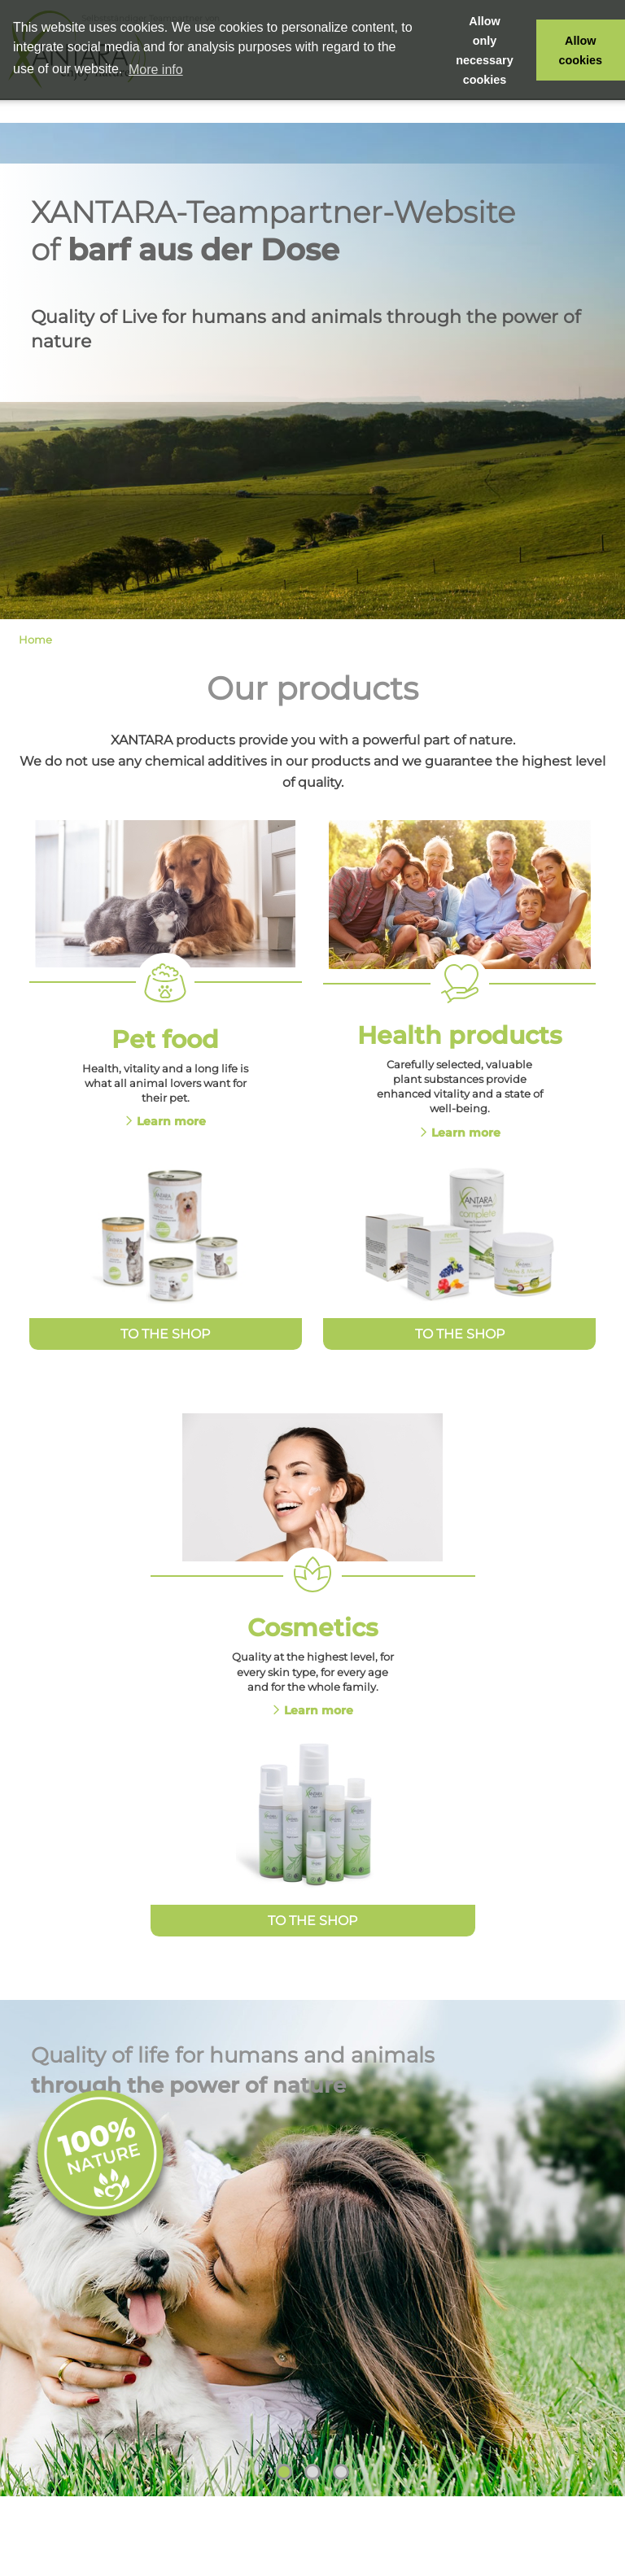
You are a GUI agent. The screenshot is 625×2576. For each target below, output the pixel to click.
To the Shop (165, 1334)
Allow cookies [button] (581, 50)
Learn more (171, 1121)
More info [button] (156, 69)
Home (35, 639)
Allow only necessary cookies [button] (484, 50)
